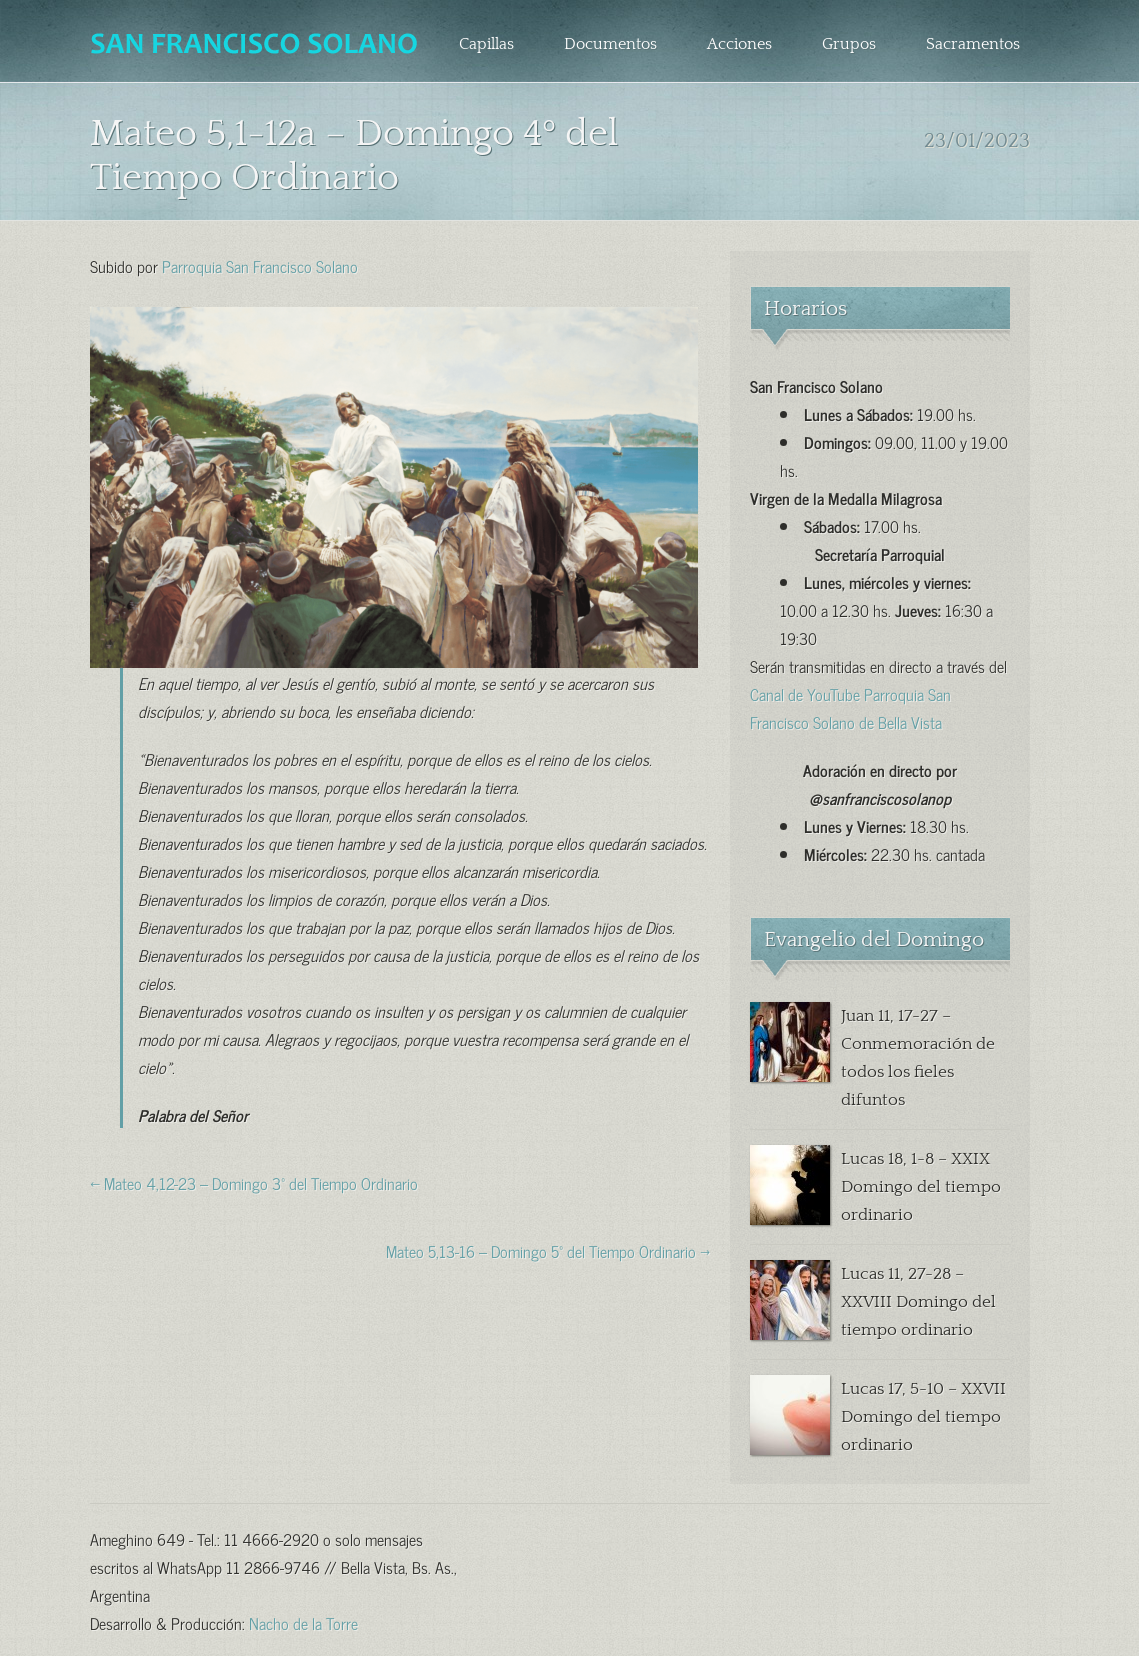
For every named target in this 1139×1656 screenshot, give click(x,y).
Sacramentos (973, 44)
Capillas (486, 44)
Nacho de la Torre (303, 1622)
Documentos (610, 44)
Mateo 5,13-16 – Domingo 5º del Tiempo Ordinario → (548, 1250)
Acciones (739, 44)
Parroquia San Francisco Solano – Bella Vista (256, 44)
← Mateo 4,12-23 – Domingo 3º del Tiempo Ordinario (254, 1182)
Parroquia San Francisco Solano (260, 265)
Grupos (849, 44)
